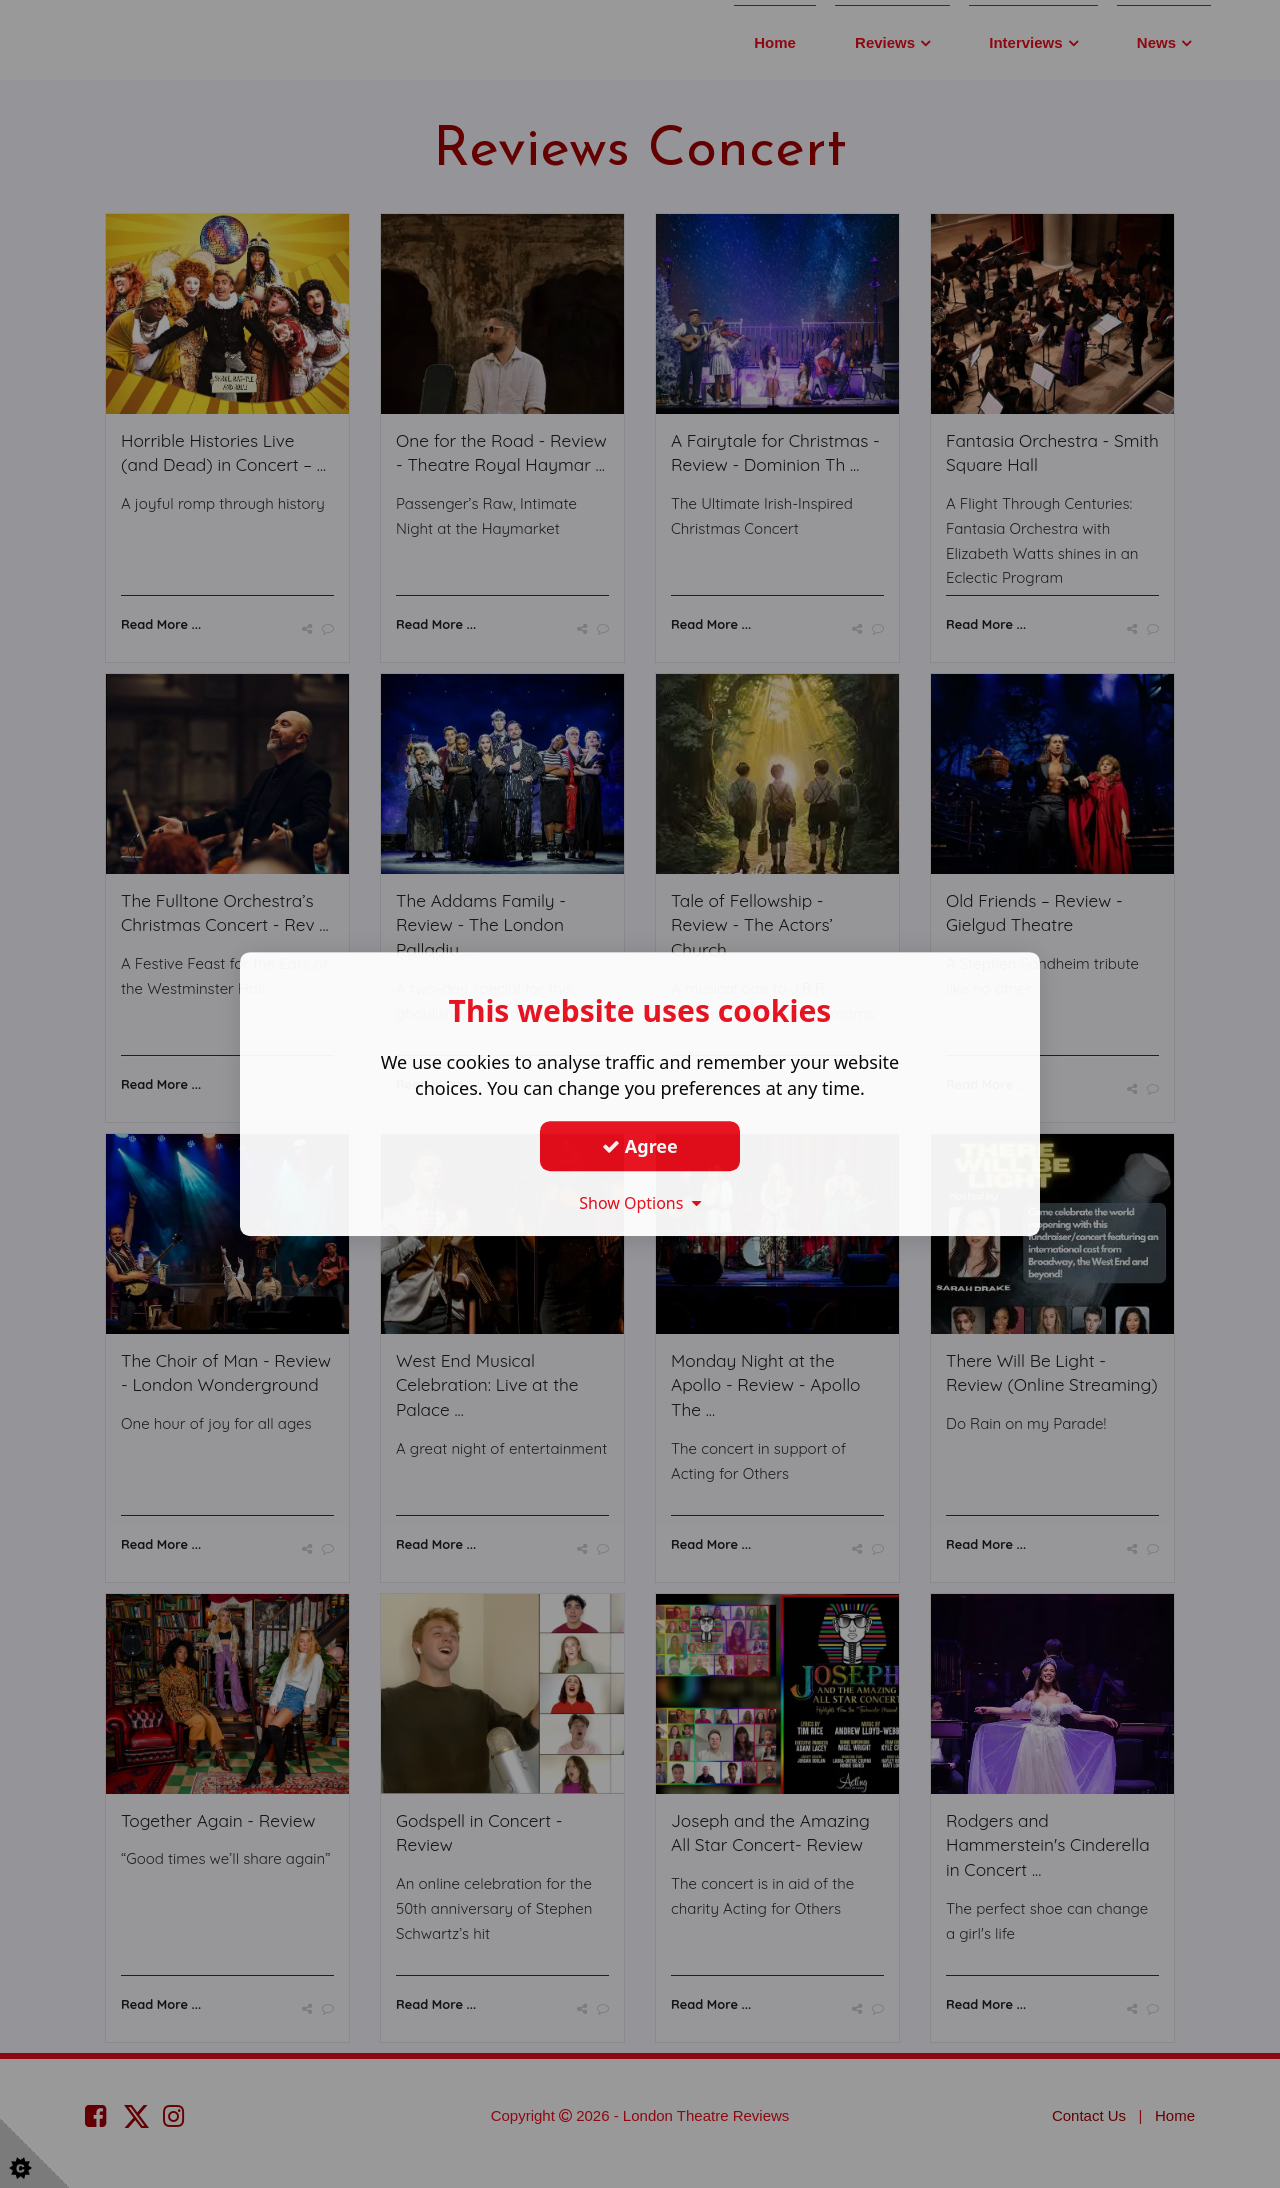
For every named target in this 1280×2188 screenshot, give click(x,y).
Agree (640, 1146)
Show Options (640, 1203)
